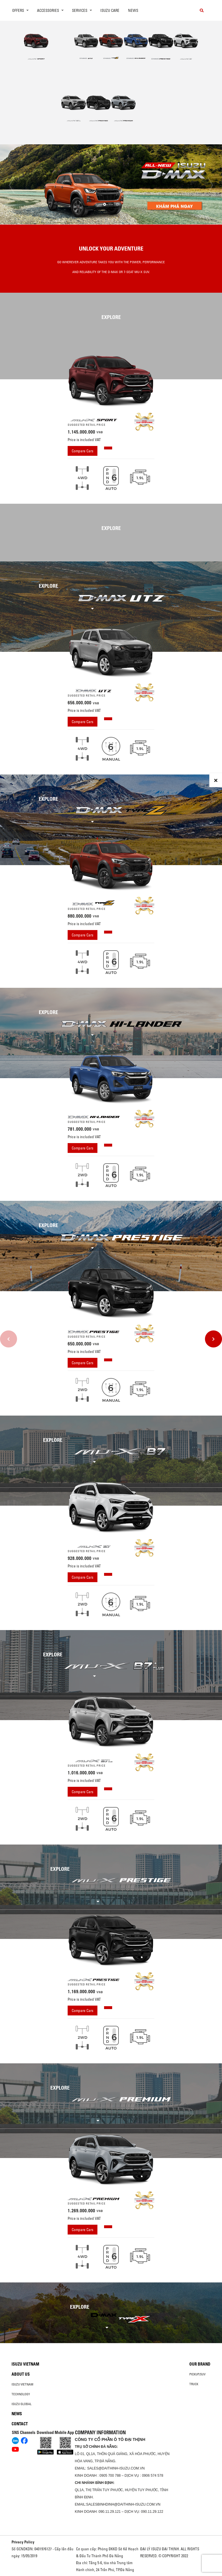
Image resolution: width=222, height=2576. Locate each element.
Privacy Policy (23, 2542)
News (133, 10)
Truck (193, 2384)
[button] (104, 204)
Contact (20, 2423)
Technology (21, 2394)
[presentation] (12, 185)
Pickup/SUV (197, 2374)
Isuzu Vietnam (25, 2364)
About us (21, 2374)
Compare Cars (82, 451)
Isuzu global (22, 2404)
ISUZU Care (109, 10)
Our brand (199, 2364)
